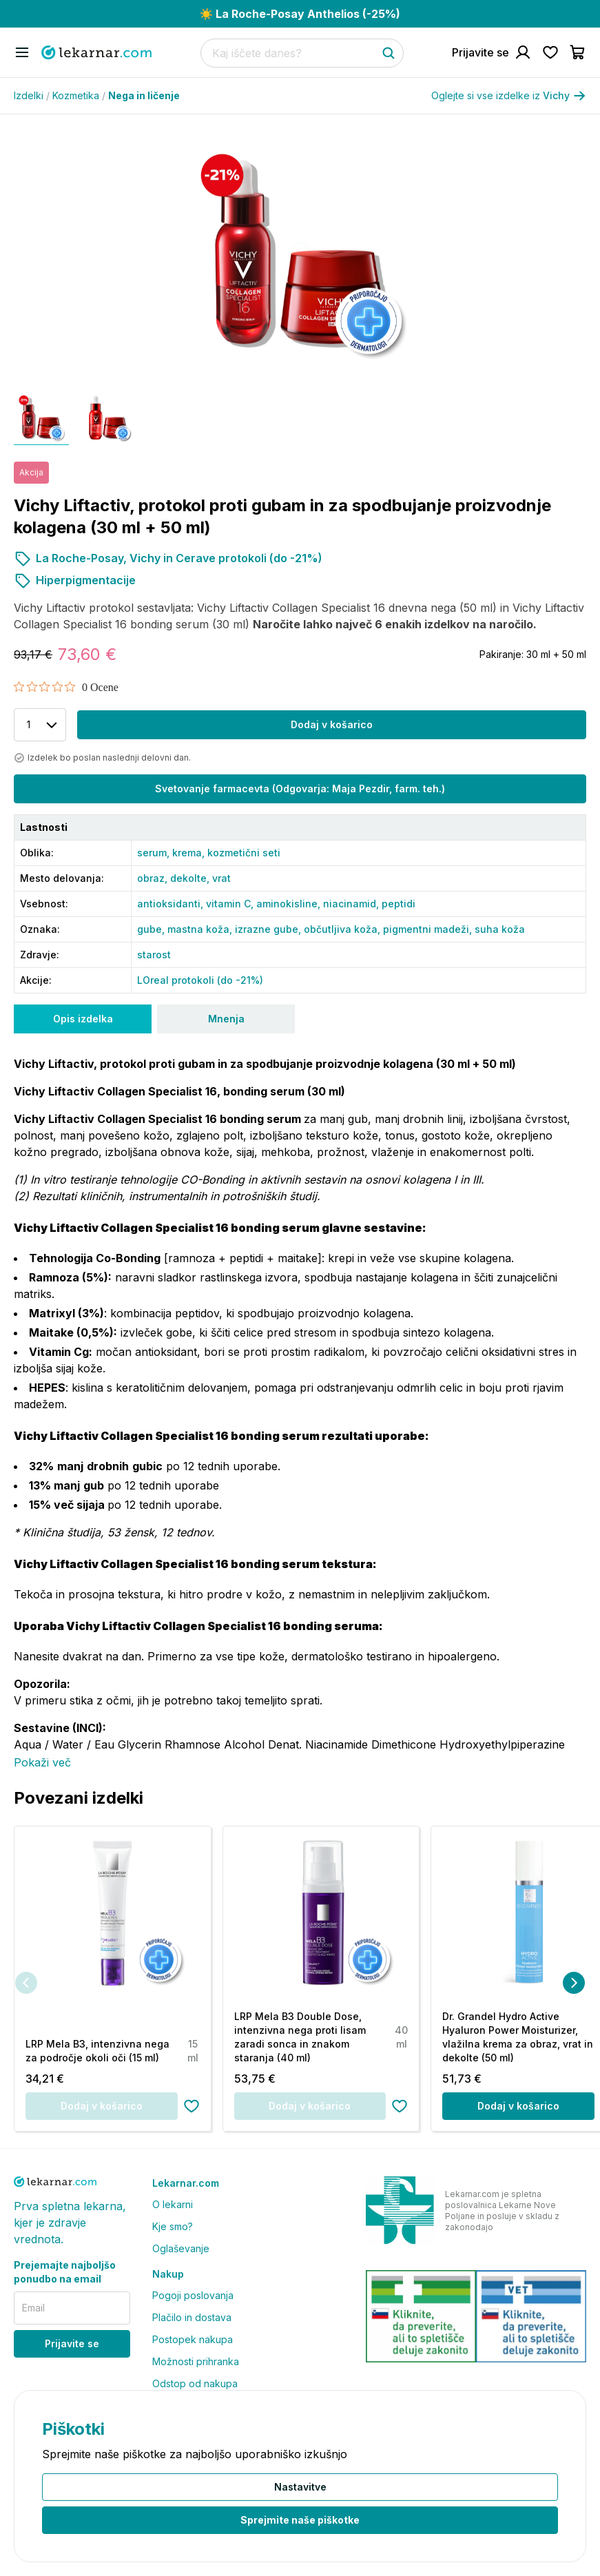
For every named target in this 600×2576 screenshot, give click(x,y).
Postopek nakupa (192, 2339)
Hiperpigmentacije (75, 580)
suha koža (500, 929)
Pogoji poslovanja (193, 2295)
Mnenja (226, 1018)
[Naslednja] (573, 1982)
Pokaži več (42, 1762)
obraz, (153, 878)
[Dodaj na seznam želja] (191, 2106)
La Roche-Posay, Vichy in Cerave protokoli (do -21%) (168, 558)
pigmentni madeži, (429, 929)
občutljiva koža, (343, 929)
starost (154, 954)
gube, (152, 929)
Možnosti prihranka (195, 2361)
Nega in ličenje (144, 95)
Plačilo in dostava (191, 2317)
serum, (154, 852)
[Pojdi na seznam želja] (550, 52)
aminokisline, (289, 903)
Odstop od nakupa (195, 2383)
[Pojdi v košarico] (578, 52)
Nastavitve (300, 2487)
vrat (221, 878)
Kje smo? (172, 2226)
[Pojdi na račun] (491, 52)
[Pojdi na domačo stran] (96, 52)
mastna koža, (201, 929)
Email (33, 2308)
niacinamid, (352, 903)
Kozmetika (78, 95)
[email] (72, 2308)
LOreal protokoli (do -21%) (200, 980)
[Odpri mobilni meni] (22, 52)
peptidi (398, 903)
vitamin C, (231, 903)
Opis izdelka (83, 1018)
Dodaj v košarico (332, 724)
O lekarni (172, 2204)
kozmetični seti (243, 852)
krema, (189, 852)
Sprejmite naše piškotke (300, 2520)
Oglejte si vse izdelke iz (508, 96)
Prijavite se (72, 2343)
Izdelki (32, 95)
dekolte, (191, 878)
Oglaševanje (180, 2248)
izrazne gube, (269, 929)
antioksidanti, (171, 903)
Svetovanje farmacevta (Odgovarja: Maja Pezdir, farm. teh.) (300, 788)
